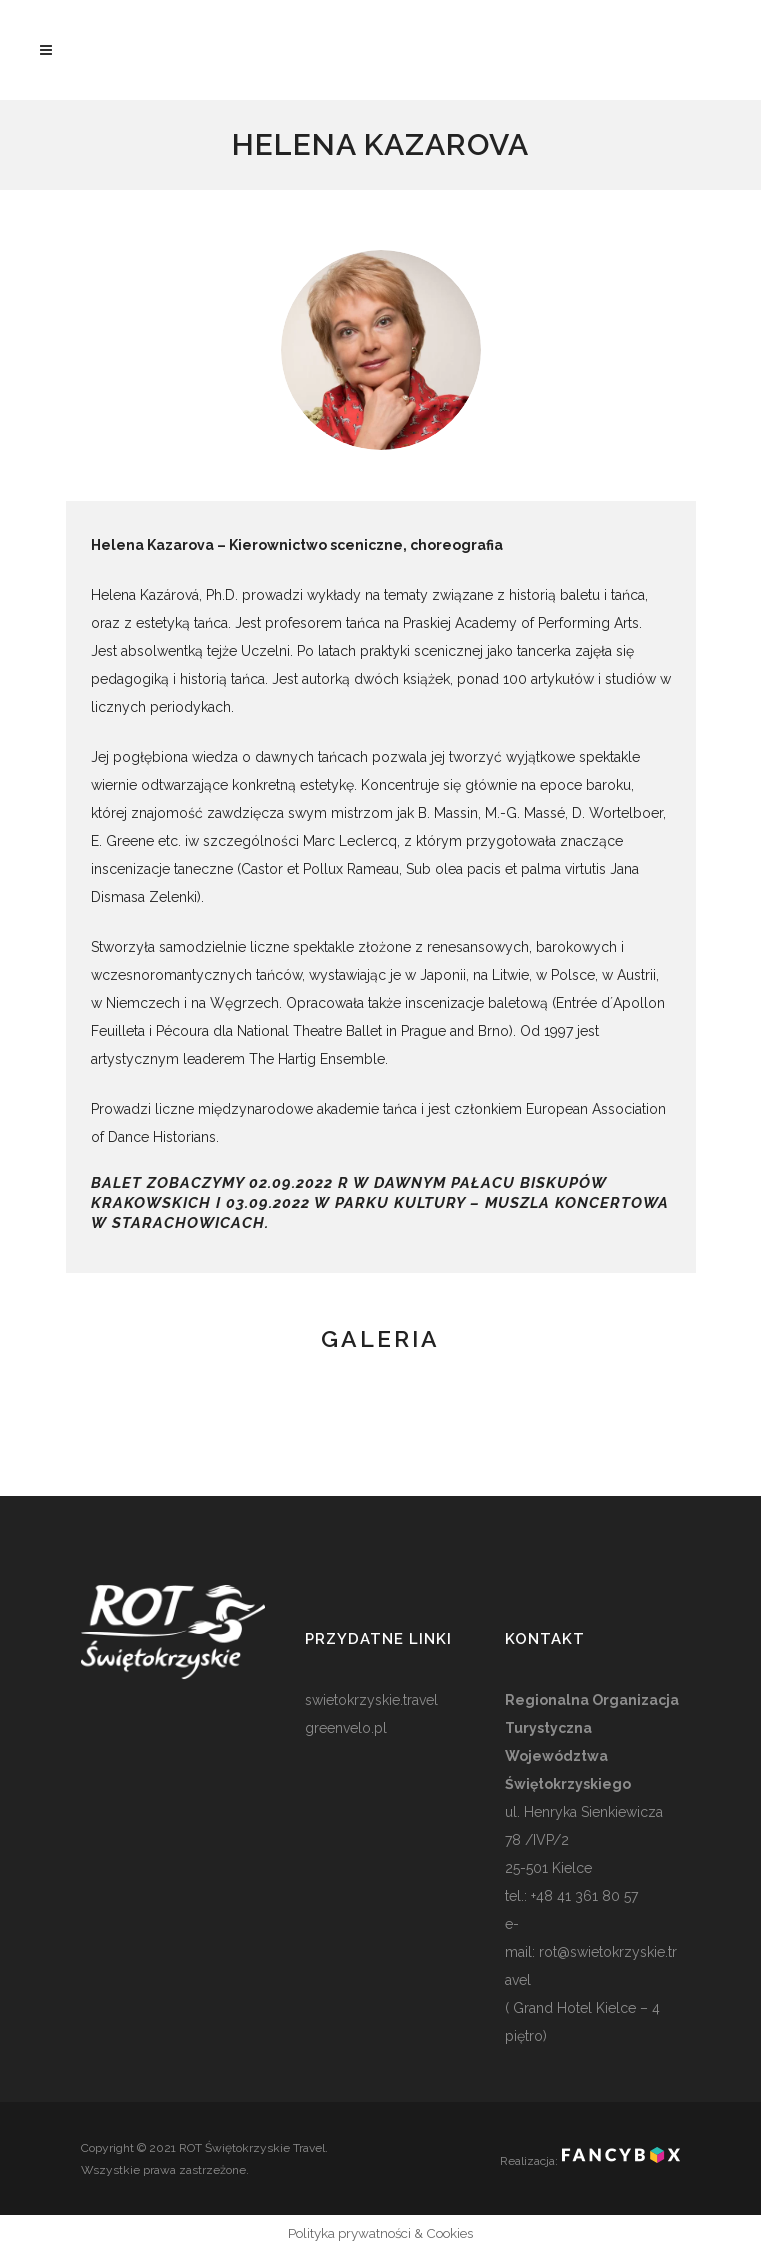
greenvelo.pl (346, 1728)
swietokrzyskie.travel (371, 1700)
